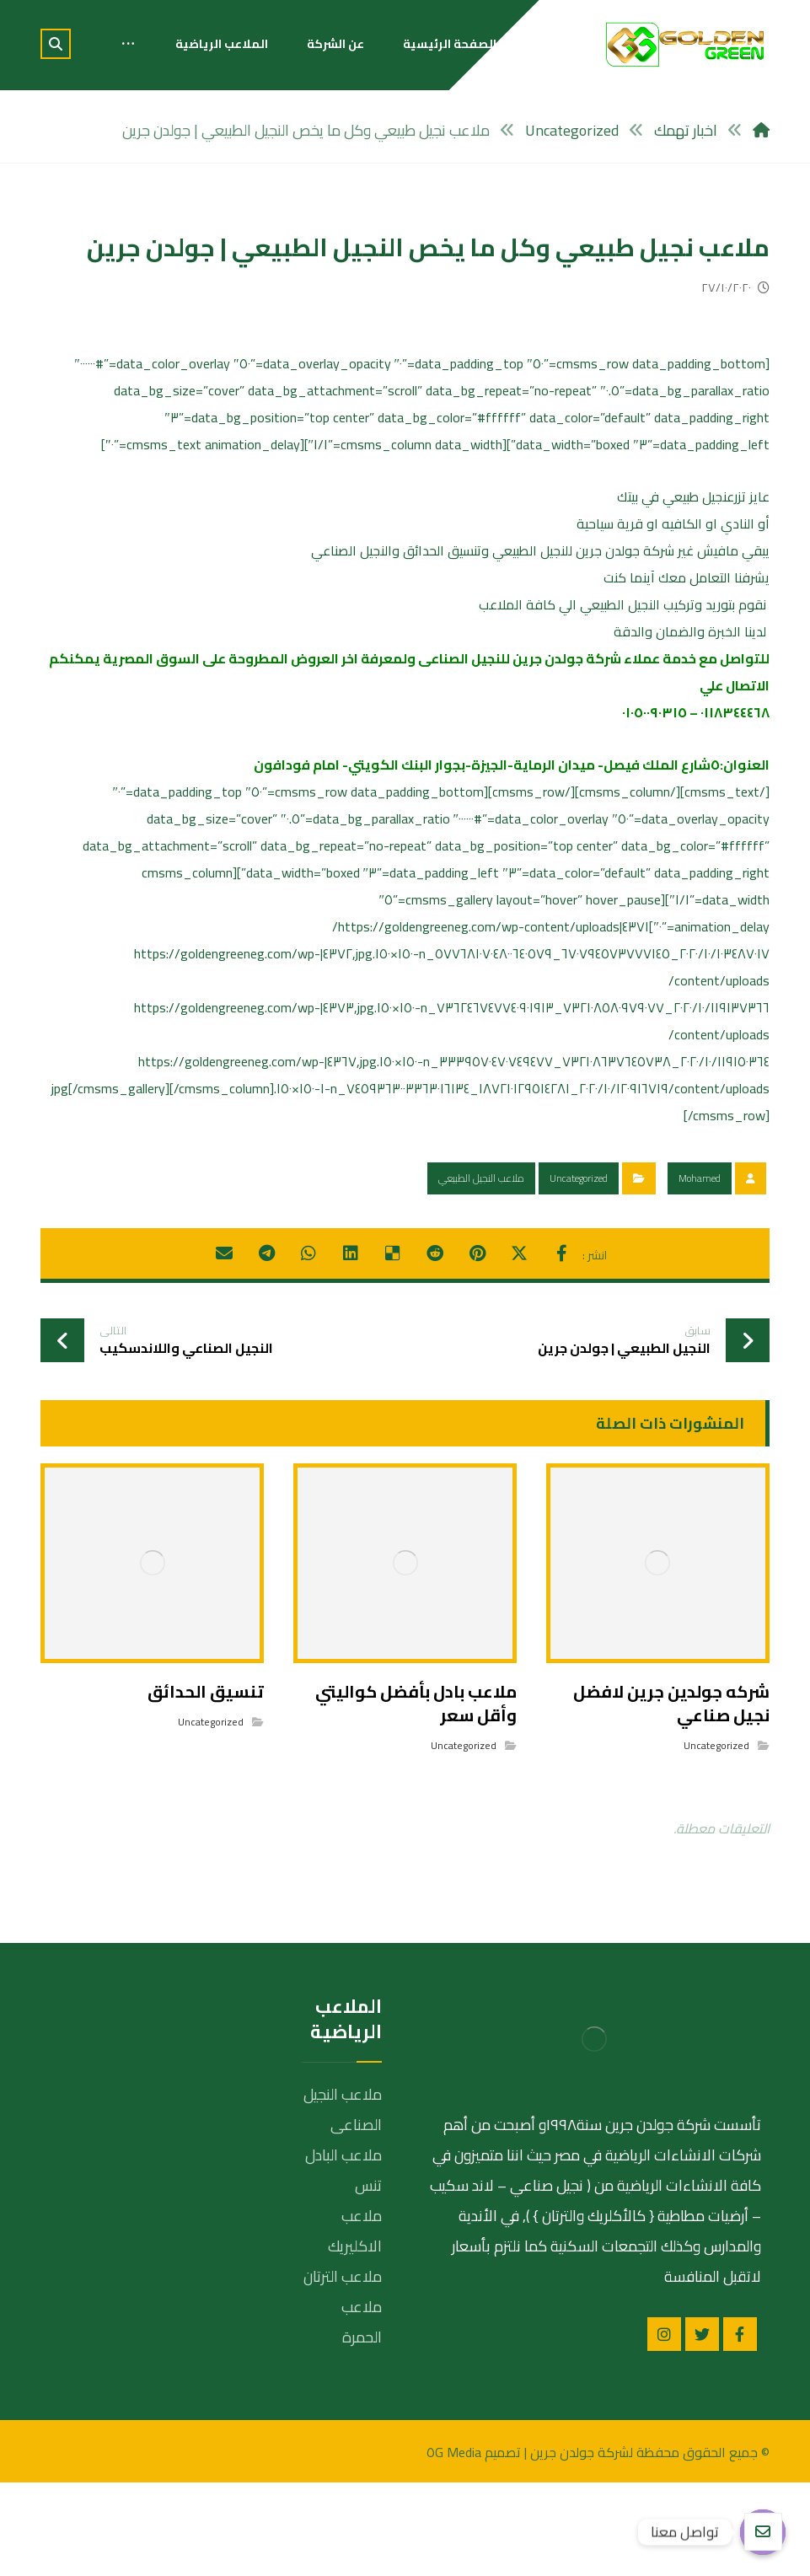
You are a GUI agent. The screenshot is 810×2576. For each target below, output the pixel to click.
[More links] (128, 43)
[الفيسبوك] (740, 2334)
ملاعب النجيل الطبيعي (481, 1178)
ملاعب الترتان (342, 2276)
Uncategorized (579, 1178)
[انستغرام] (664, 2334)
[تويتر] (702, 2334)
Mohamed (700, 1178)
